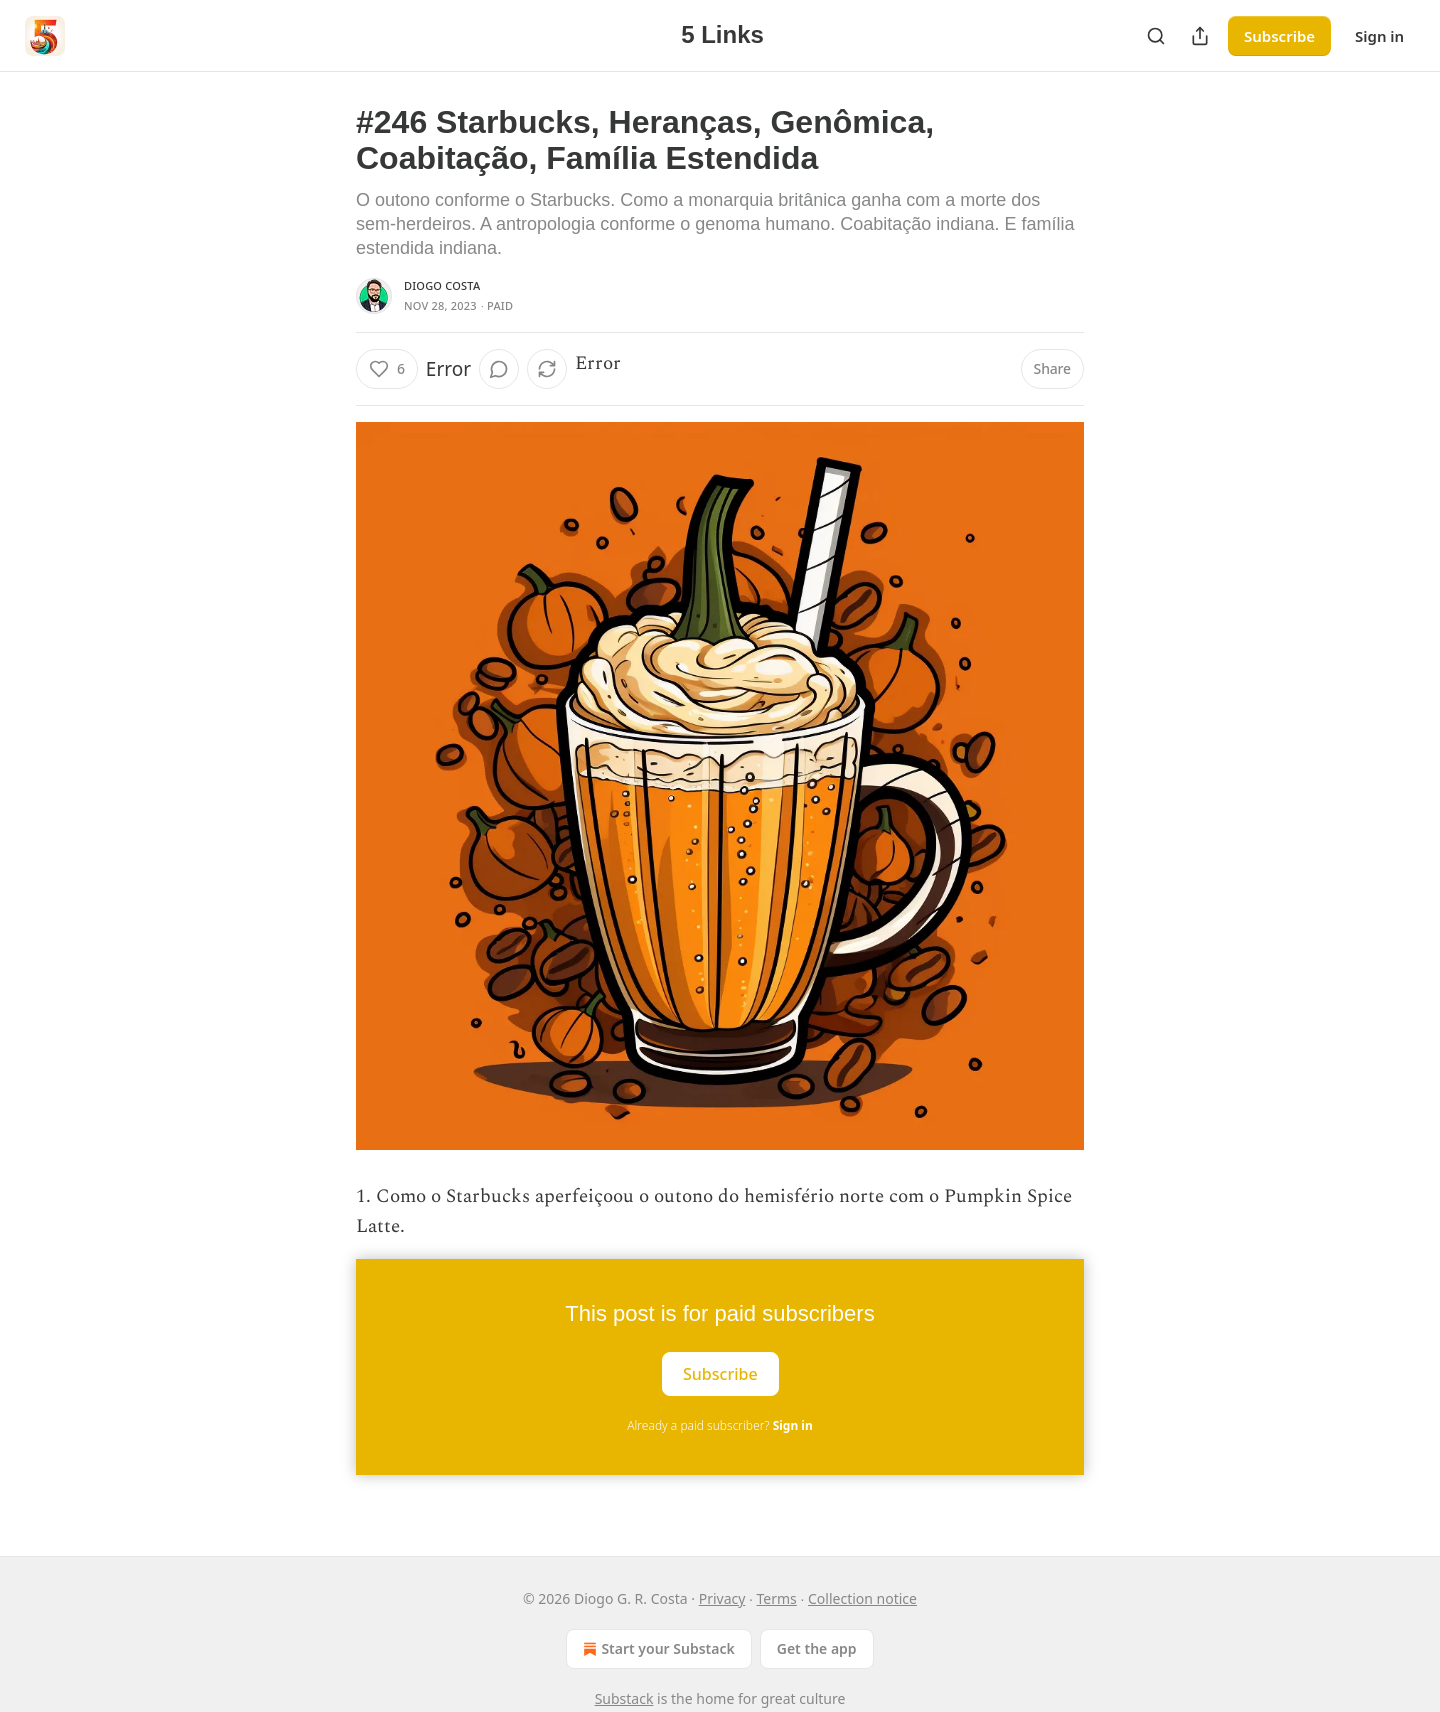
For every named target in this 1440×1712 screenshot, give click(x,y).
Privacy (722, 1598)
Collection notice (862, 1598)
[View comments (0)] (499, 369)
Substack (624, 1698)
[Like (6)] (387, 369)
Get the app (817, 1648)
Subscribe (1279, 36)
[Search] (1156, 36)
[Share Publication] (1200, 36)
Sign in (1379, 36)
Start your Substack (656, 1649)
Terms (777, 1598)
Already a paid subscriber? (719, 1425)
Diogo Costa (442, 285)
